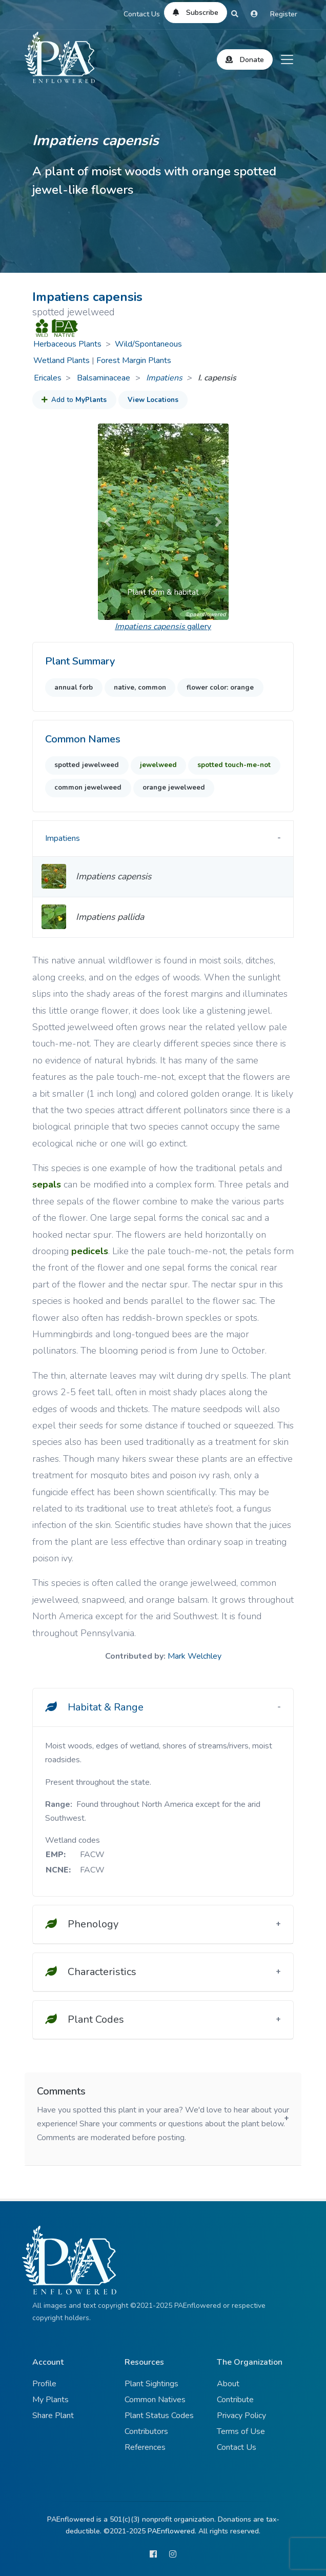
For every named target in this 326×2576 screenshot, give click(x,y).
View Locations (153, 400)
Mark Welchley (194, 1656)
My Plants (50, 2399)
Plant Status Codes (159, 2415)
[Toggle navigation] (287, 59)
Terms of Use (241, 2431)
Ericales (48, 378)
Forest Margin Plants (133, 360)
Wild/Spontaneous (148, 344)
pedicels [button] (89, 1251)
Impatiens (164, 378)
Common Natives (155, 2399)
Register (283, 14)
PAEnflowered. (172, 2531)
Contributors (146, 2431)
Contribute (235, 2399)
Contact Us (142, 14)
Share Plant (53, 2415)
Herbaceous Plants (67, 344)
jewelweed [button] (158, 765)
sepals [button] (46, 1184)
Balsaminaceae (104, 378)
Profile (44, 2383)
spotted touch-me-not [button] (234, 765)
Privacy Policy (241, 2415)
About (228, 2383)
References (145, 2447)
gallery (163, 626)
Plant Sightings (151, 2383)
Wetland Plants (61, 360)
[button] (107, 522)
